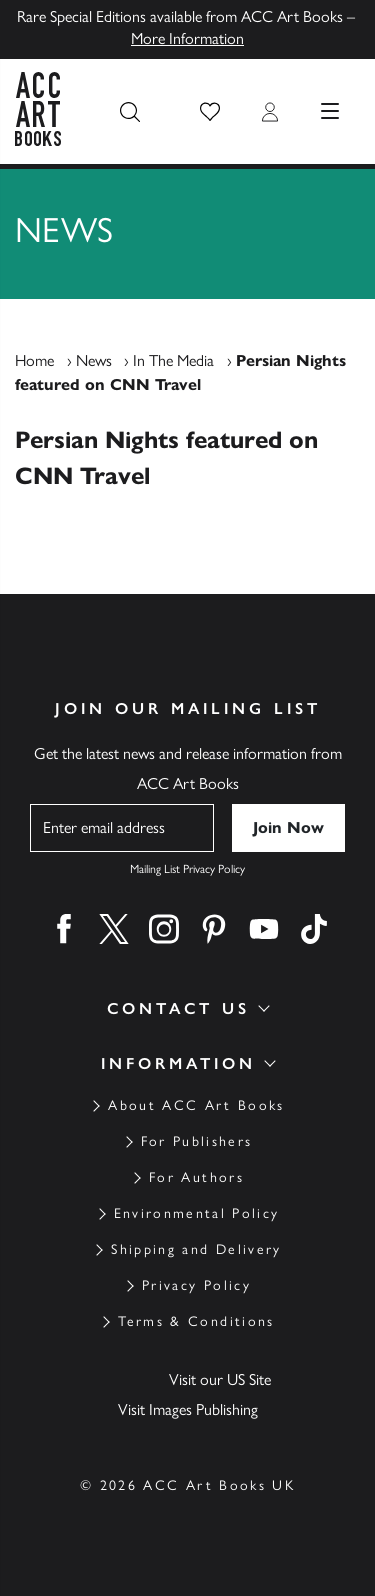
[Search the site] (130, 112)
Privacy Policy (196, 1285)
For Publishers (197, 1141)
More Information (187, 38)
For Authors (196, 1177)
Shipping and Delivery (196, 1249)
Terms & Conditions (196, 1321)
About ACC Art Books (196, 1105)
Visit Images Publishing (188, 1409)
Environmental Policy (197, 1213)
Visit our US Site (220, 1379)
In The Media (173, 360)
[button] (210, 112)
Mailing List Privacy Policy (187, 869)
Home (34, 360)
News (94, 360)
